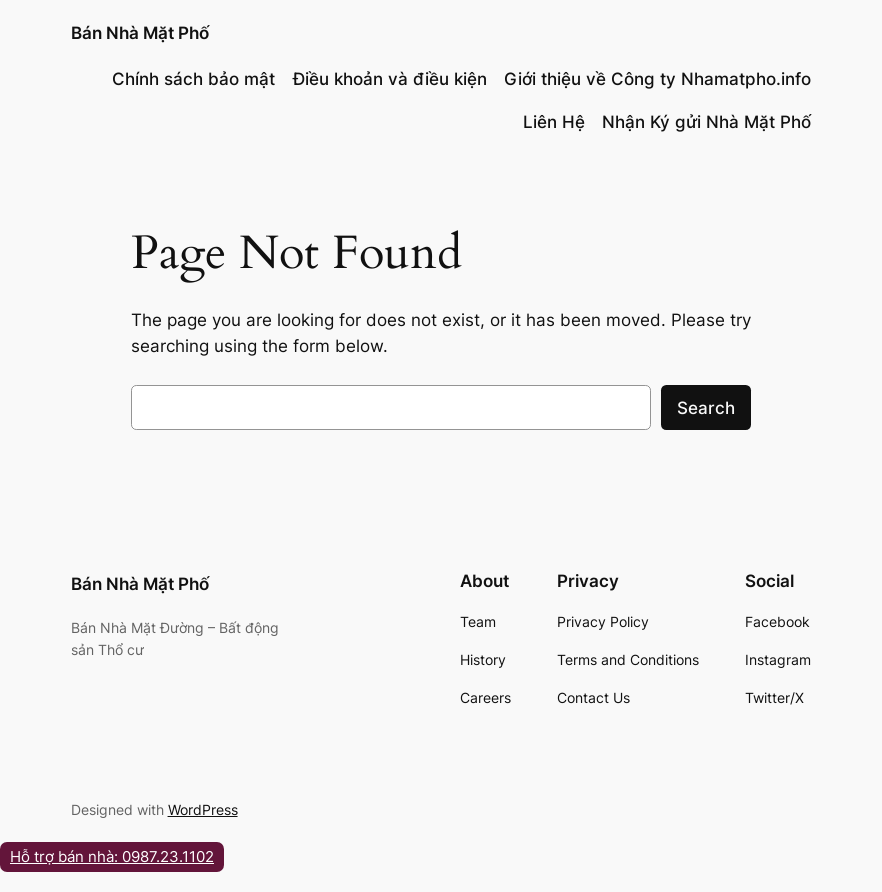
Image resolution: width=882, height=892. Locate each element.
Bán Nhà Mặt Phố (140, 32)
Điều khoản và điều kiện (390, 79)
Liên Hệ (554, 122)
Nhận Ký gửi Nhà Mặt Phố (706, 122)
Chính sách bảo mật (193, 79)
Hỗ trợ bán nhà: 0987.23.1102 (112, 856)
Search (706, 408)
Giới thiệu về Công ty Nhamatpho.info (657, 79)
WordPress (203, 809)
